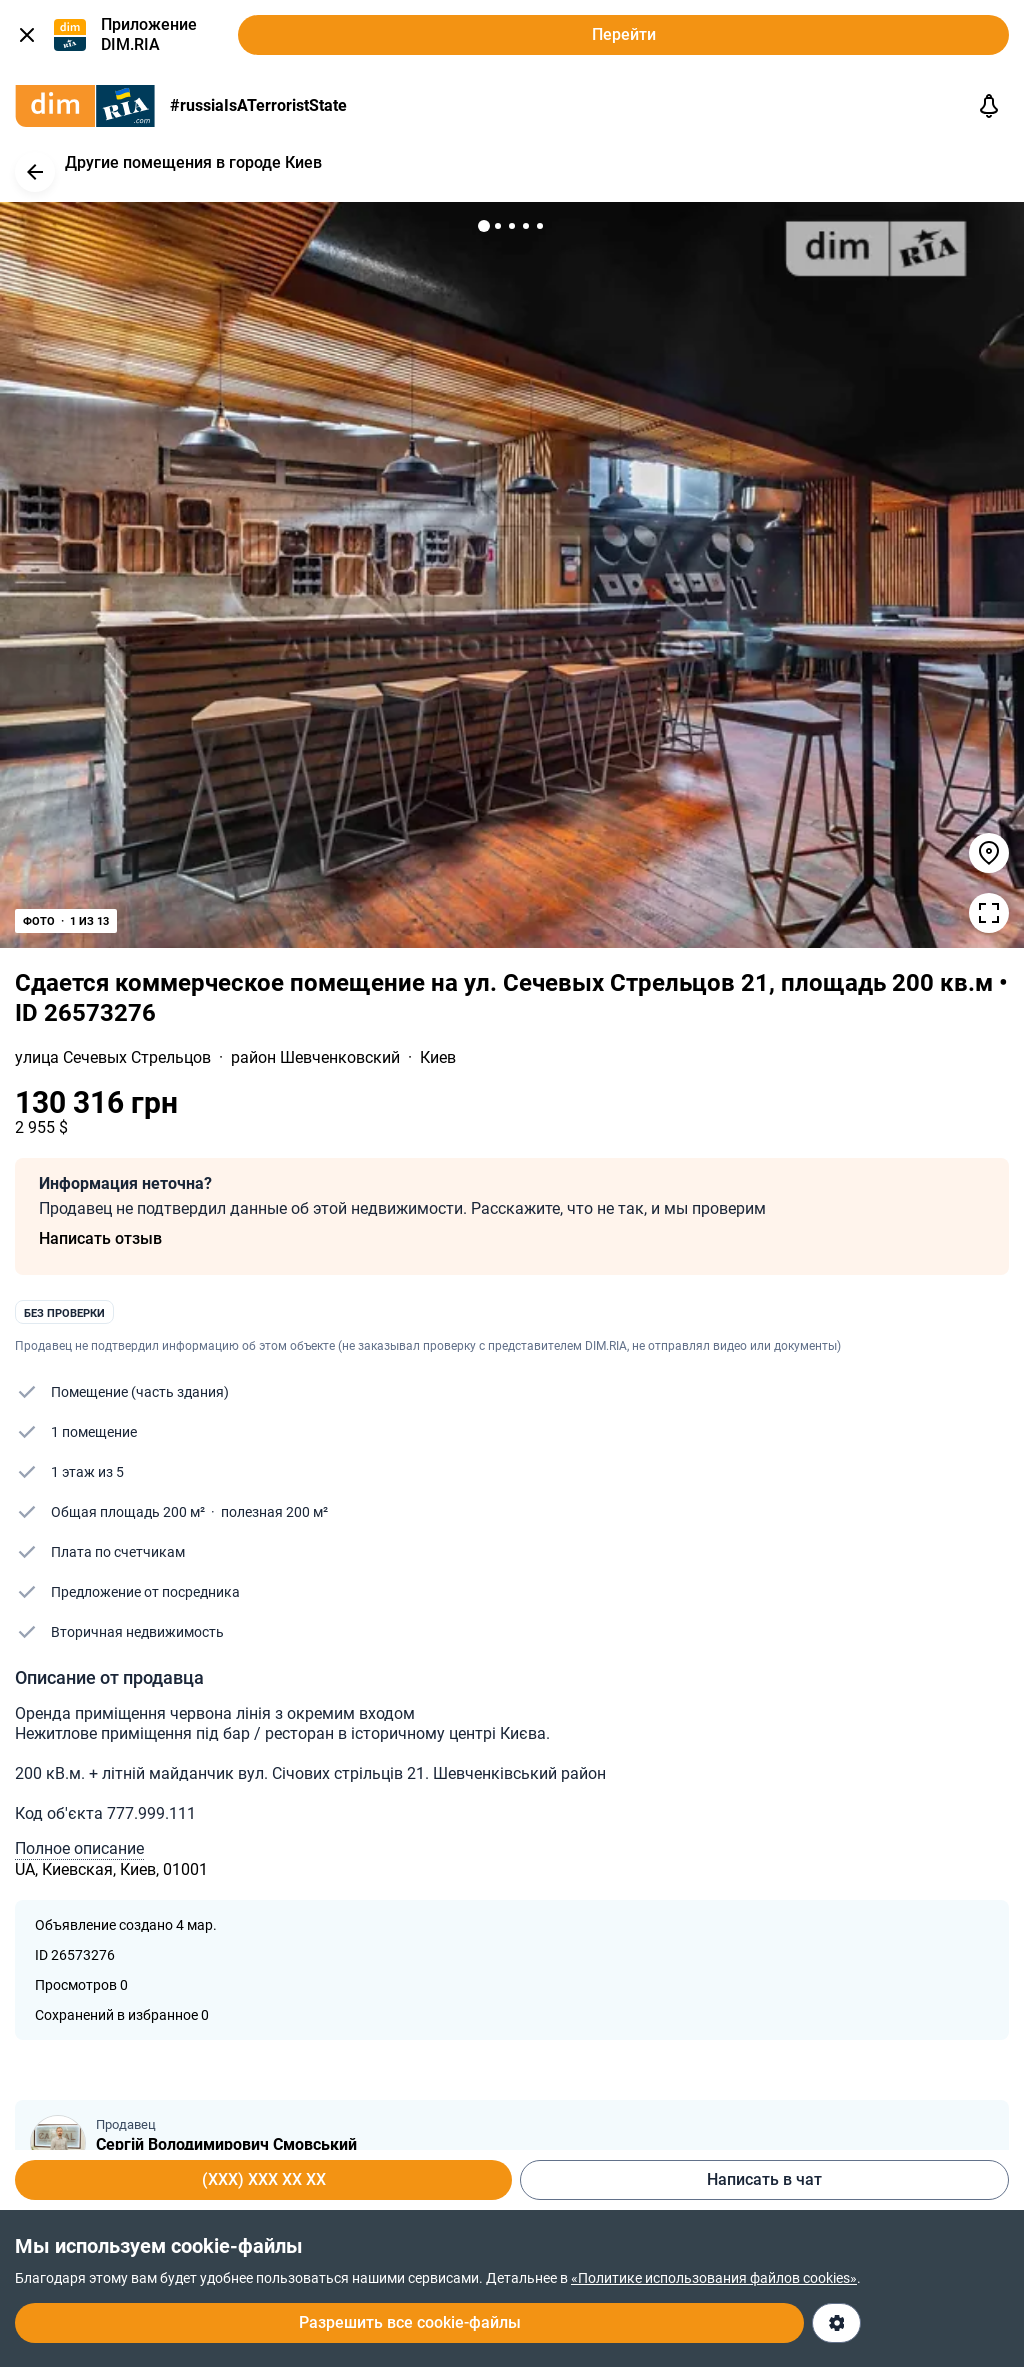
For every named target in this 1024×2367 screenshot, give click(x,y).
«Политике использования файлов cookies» (714, 2278)
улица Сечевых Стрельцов (115, 1057)
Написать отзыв (100, 1238)
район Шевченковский (317, 1057)
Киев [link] (438, 1057)
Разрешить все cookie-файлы (410, 2322)
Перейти (624, 34)
